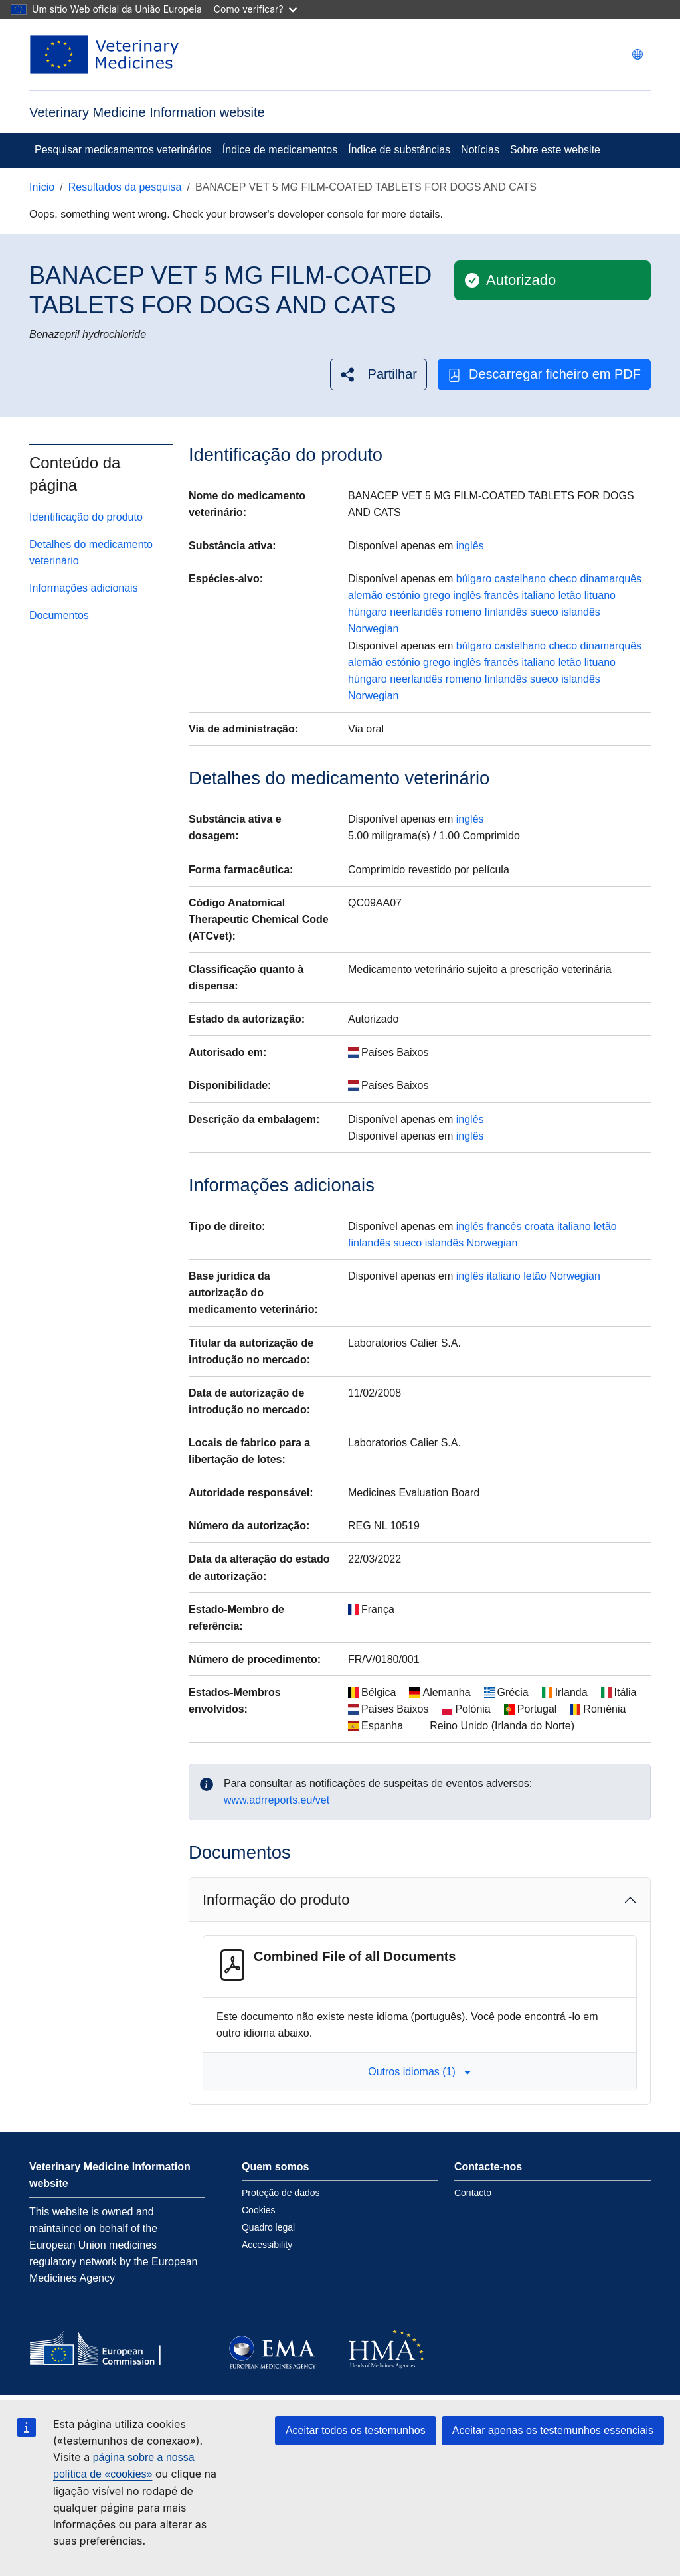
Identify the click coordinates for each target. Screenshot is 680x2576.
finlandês (506, 612)
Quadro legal (268, 2227)
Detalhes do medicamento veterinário (91, 552)
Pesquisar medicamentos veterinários (123, 149)
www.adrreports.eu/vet (276, 1800)
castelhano (520, 578)
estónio (403, 595)
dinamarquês (611, 578)
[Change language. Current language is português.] (637, 54)
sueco (544, 612)
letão (570, 595)
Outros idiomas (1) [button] (419, 2071)
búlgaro (473, 578)
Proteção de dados (281, 2193)
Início (41, 187)
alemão (365, 595)
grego (436, 595)
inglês (470, 545)
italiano (539, 595)
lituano (600, 595)
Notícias (480, 149)
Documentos (59, 615)
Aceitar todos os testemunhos (356, 2430)
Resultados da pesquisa (125, 187)
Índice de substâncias (399, 149)
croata (539, 1226)
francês (501, 595)
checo (563, 578)
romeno (463, 612)
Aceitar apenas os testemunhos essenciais (552, 2430)
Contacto (472, 2193)
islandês (580, 612)
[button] (378, 374)
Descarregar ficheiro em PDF (544, 374)
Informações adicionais (83, 588)
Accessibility (267, 2244)
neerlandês (416, 612)
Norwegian (373, 628)
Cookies (259, 2210)
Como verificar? (255, 9)
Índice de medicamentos (279, 149)
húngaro (367, 612)
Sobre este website (555, 149)
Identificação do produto (86, 517)
